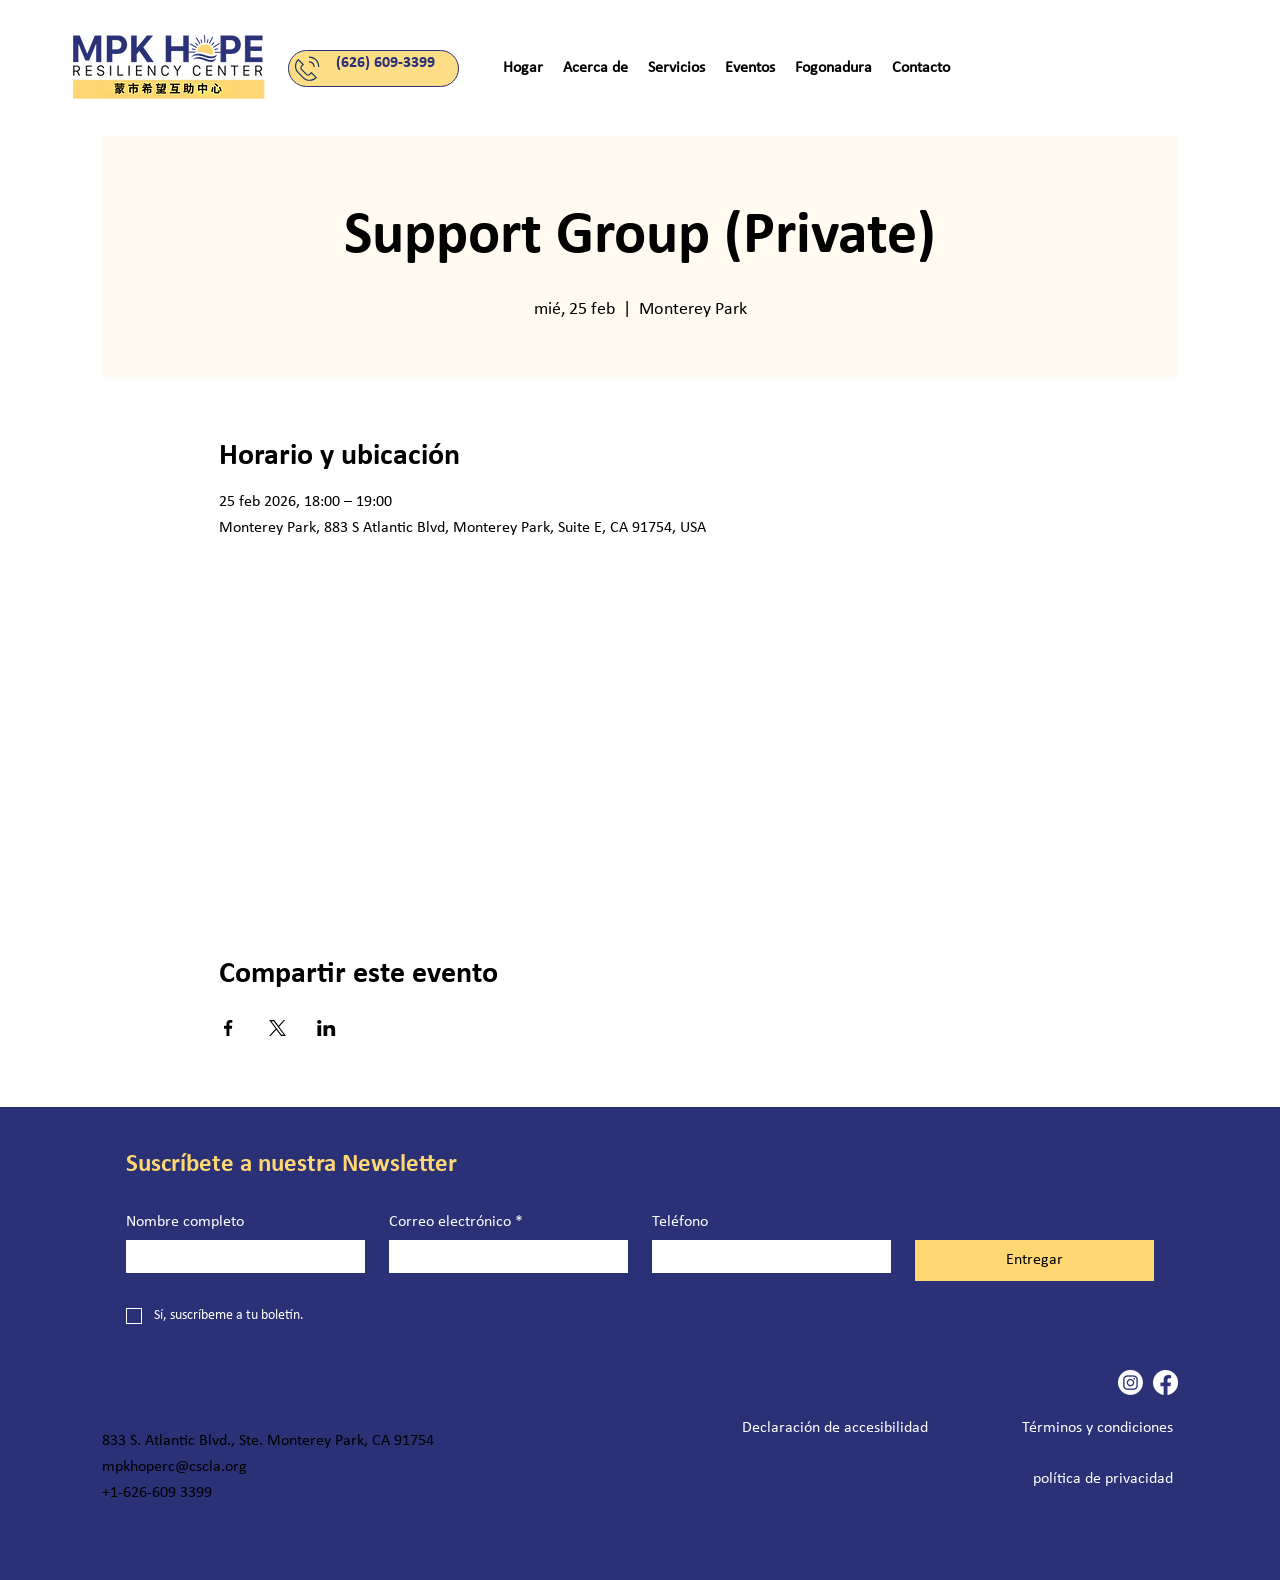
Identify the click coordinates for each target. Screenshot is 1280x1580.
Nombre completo (185, 1222)
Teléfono (680, 1222)
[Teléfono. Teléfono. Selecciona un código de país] (684, 1256)
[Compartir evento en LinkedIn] (326, 1028)
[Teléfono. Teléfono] (791, 1256)
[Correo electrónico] (502, 1256)
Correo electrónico (456, 1222)
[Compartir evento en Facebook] (228, 1028)
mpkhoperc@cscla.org (174, 1467)
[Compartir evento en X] (277, 1028)
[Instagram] (1130, 1382)
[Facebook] (1165, 1382)
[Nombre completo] (239, 1256)
